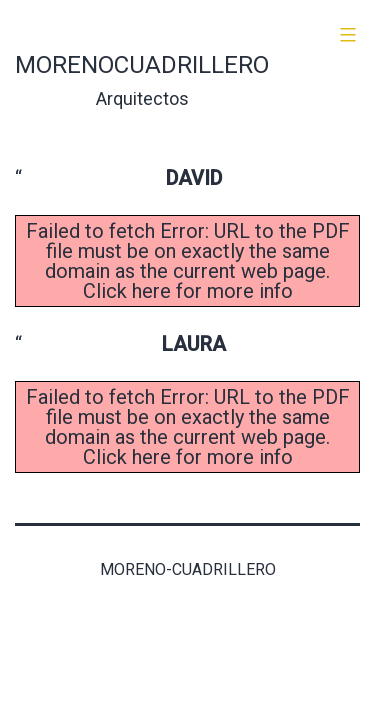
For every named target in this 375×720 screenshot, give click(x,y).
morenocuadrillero (142, 65)
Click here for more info (188, 291)
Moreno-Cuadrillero (188, 569)
